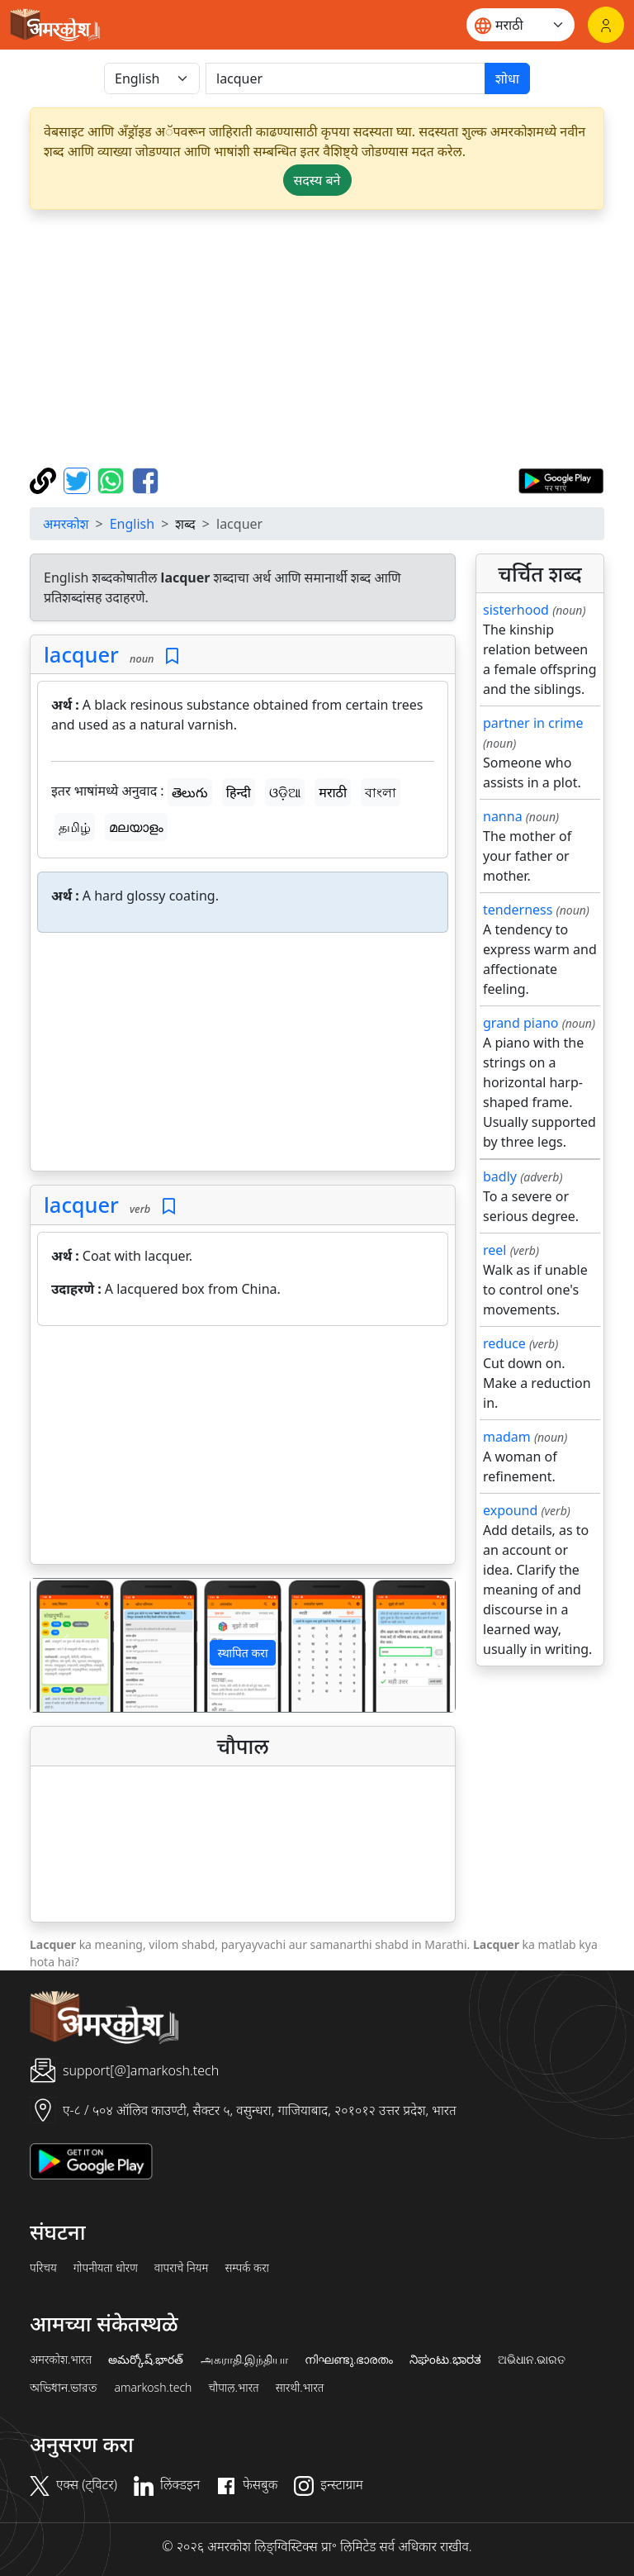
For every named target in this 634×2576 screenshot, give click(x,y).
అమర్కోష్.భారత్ (145, 2359)
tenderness (517, 910)
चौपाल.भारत (233, 2387)
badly (500, 1176)
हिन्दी (238, 792)
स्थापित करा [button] (242, 1653)
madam (507, 1437)
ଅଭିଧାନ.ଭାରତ (531, 2359)
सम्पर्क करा (247, 2268)
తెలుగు (190, 792)
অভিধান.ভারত (63, 2387)
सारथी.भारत (300, 2387)
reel (494, 1250)
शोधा (507, 78)
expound (510, 1510)
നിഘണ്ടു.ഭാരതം (349, 2359)
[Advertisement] (317, 338)
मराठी (333, 792)
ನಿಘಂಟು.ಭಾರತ (444, 2359)
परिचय (43, 2268)
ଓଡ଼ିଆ (284, 792)
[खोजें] (345, 78)
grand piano (521, 1023)
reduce (504, 1343)
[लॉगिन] (606, 25)
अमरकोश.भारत (61, 2359)
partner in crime (533, 723)
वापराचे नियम (181, 2268)
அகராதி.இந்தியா (244, 2359)
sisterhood (516, 610)
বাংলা (380, 792)
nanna (503, 816)
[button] (62, 1645)
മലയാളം (136, 827)
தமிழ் (75, 827)
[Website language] (520, 24)
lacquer (81, 654)
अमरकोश (66, 524)
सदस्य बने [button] (317, 180)
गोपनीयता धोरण (105, 2268)
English (132, 524)
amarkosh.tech (153, 2387)
